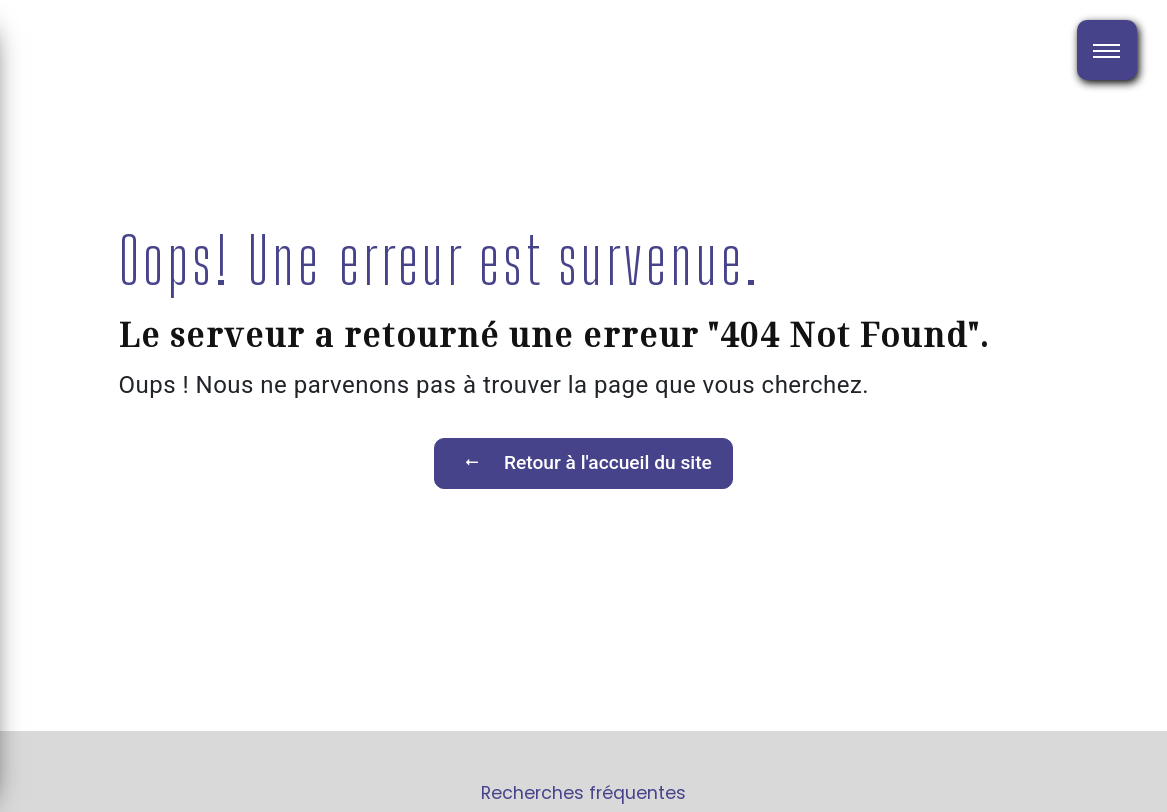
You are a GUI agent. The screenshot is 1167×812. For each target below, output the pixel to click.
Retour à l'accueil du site (583, 462)
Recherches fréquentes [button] (583, 793)
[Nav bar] (1107, 50)
